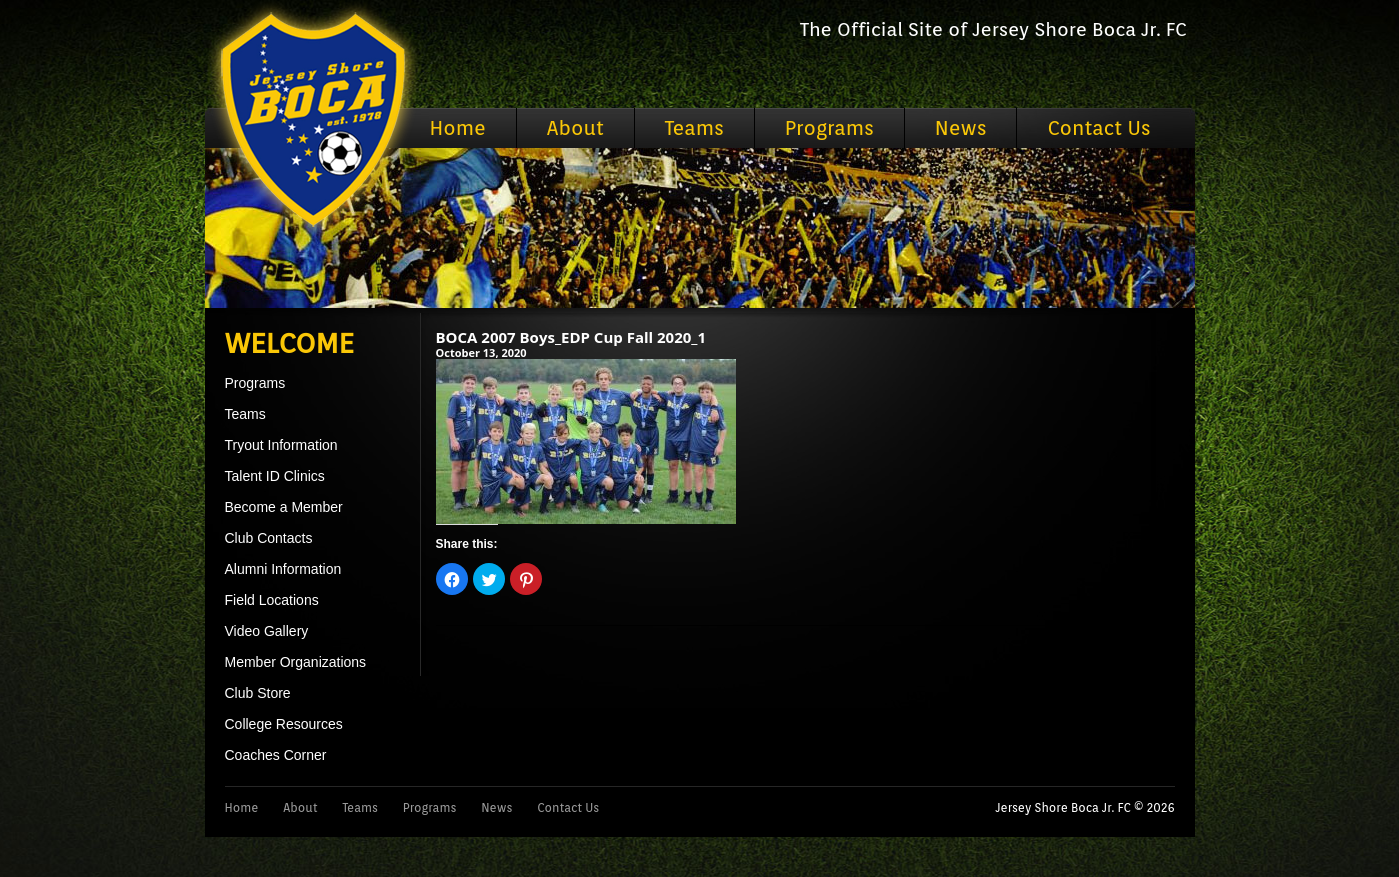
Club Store (258, 693)
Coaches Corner (276, 755)
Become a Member (284, 507)
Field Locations (272, 600)
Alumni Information (283, 569)
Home (458, 128)
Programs (829, 128)
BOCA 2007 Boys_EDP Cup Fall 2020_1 (571, 337)
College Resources (284, 724)
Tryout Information (281, 445)
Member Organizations (296, 662)
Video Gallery (267, 631)
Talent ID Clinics (275, 476)
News (961, 128)
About (575, 128)
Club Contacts (269, 538)
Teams (694, 128)
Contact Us (1098, 128)
